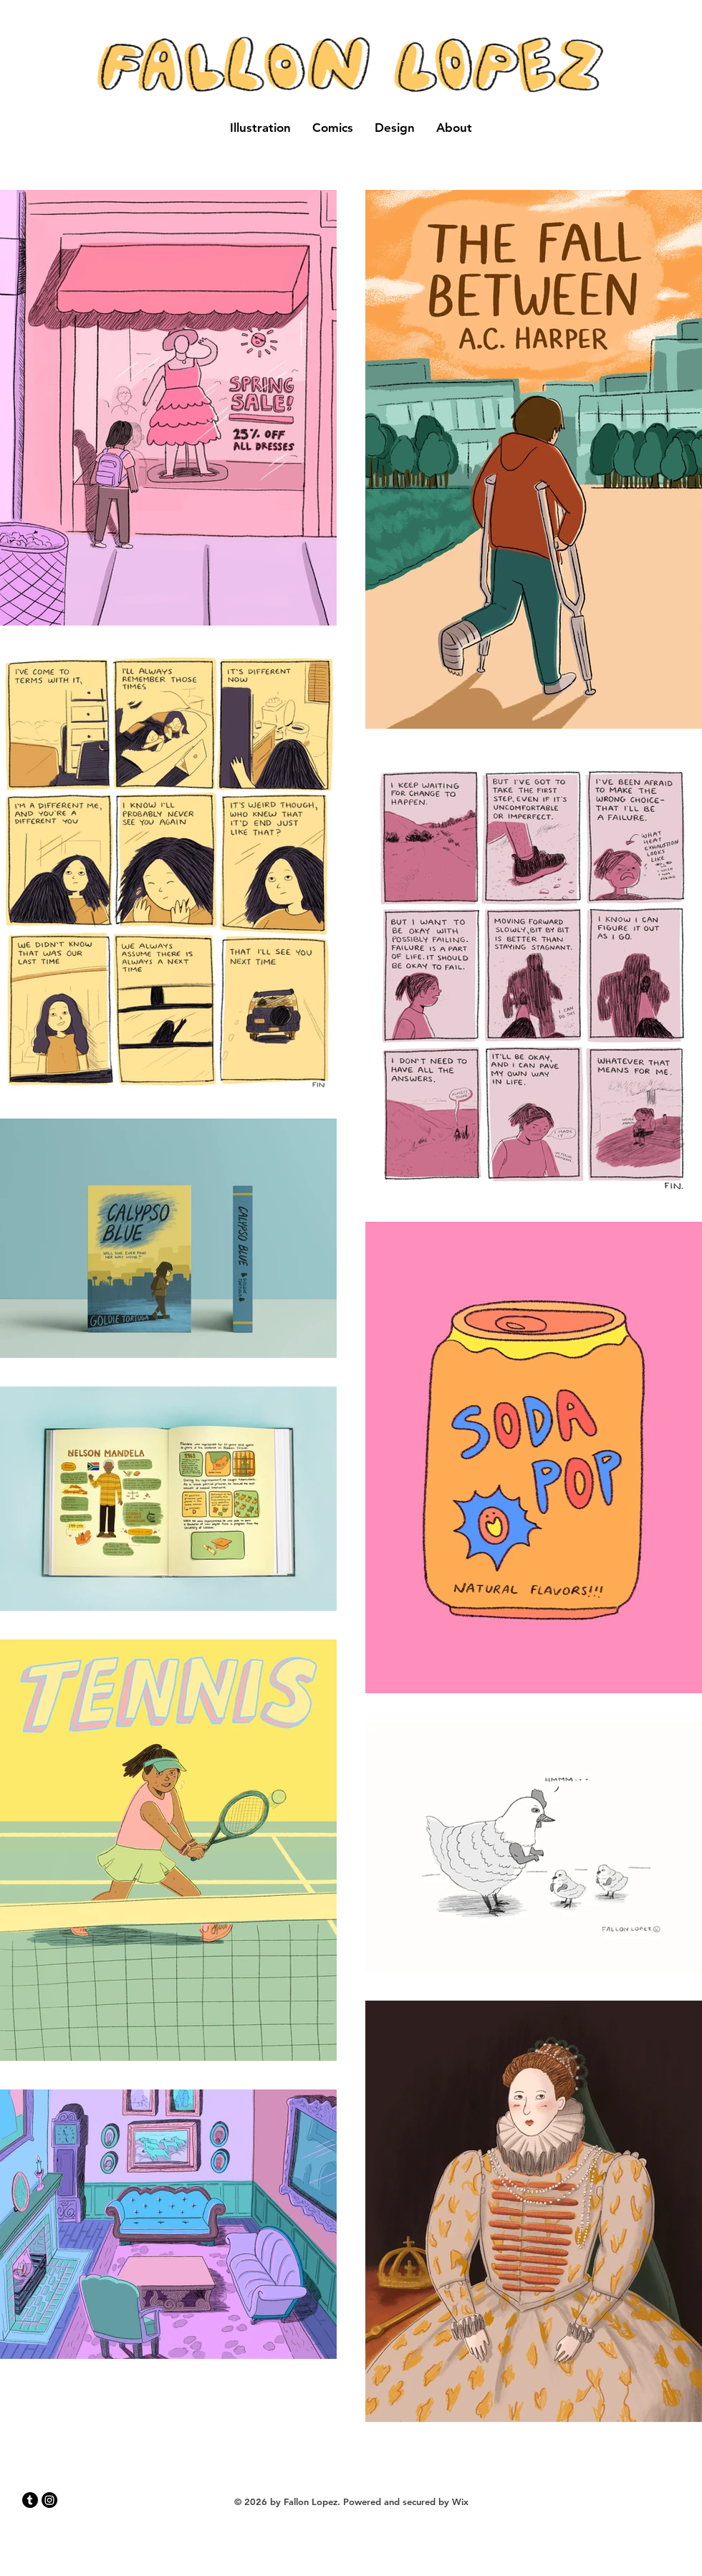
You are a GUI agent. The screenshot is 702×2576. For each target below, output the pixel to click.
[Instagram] (49, 2500)
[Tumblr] (30, 2500)
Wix (460, 2501)
